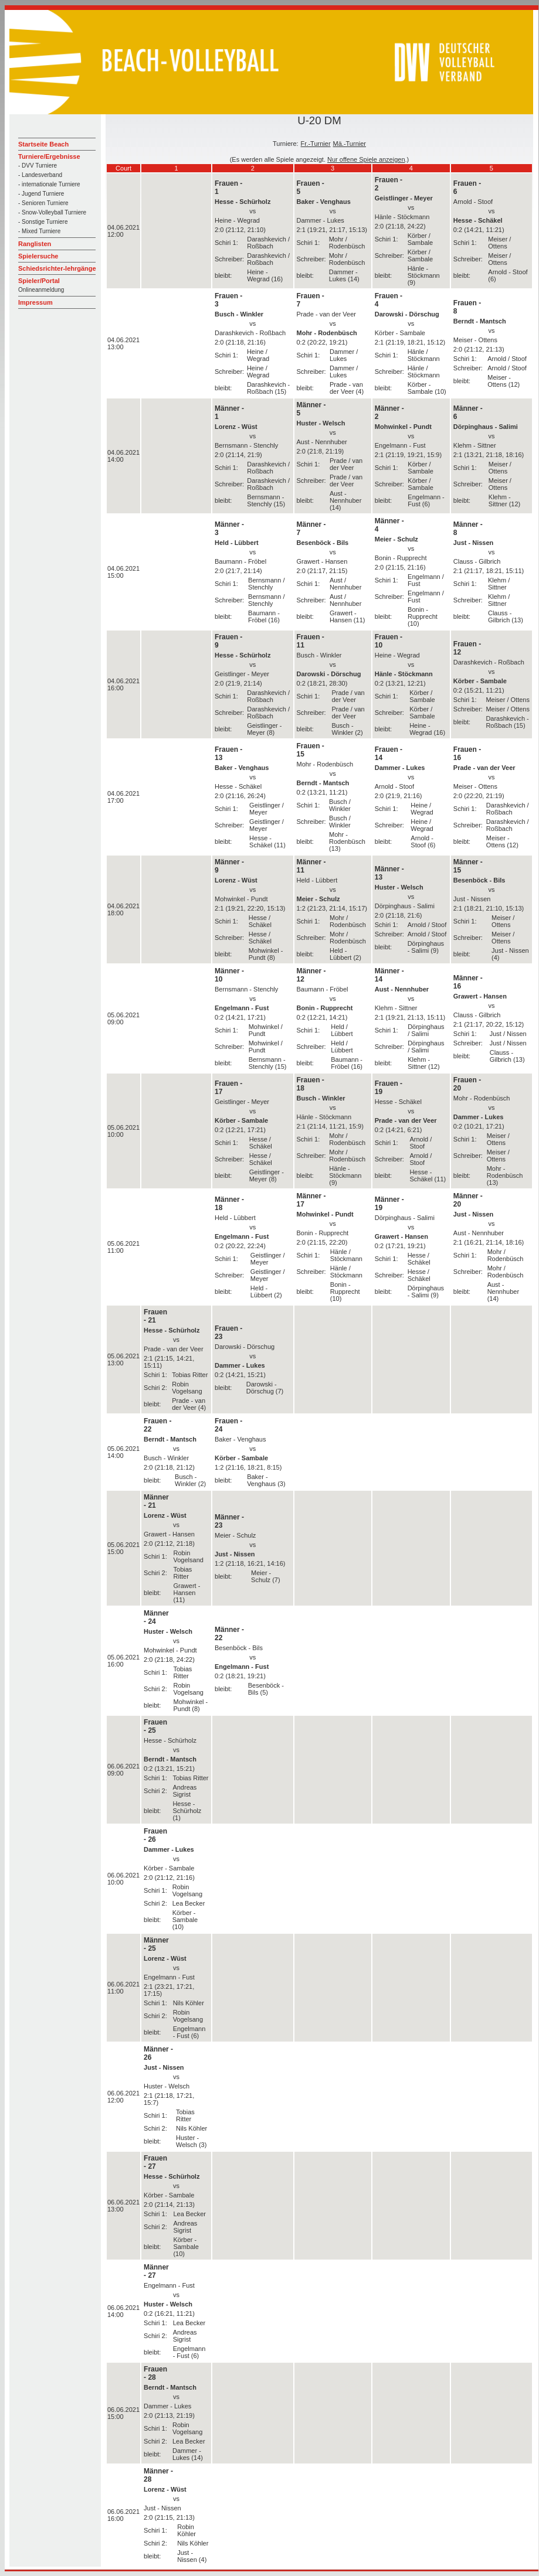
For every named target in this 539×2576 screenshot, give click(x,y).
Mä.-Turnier (349, 143)
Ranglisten (34, 243)
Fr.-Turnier (316, 143)
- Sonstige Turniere (43, 222)
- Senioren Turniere (43, 203)
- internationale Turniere (49, 184)
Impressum (35, 302)
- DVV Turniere (37, 165)
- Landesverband (40, 175)
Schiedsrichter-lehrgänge (57, 268)
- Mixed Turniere (39, 231)
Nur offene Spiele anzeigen (366, 159)
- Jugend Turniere (41, 193)
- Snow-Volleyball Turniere (52, 212)
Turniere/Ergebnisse (49, 156)
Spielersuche (38, 256)
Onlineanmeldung (41, 290)
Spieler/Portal (39, 280)
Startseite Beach (43, 144)
